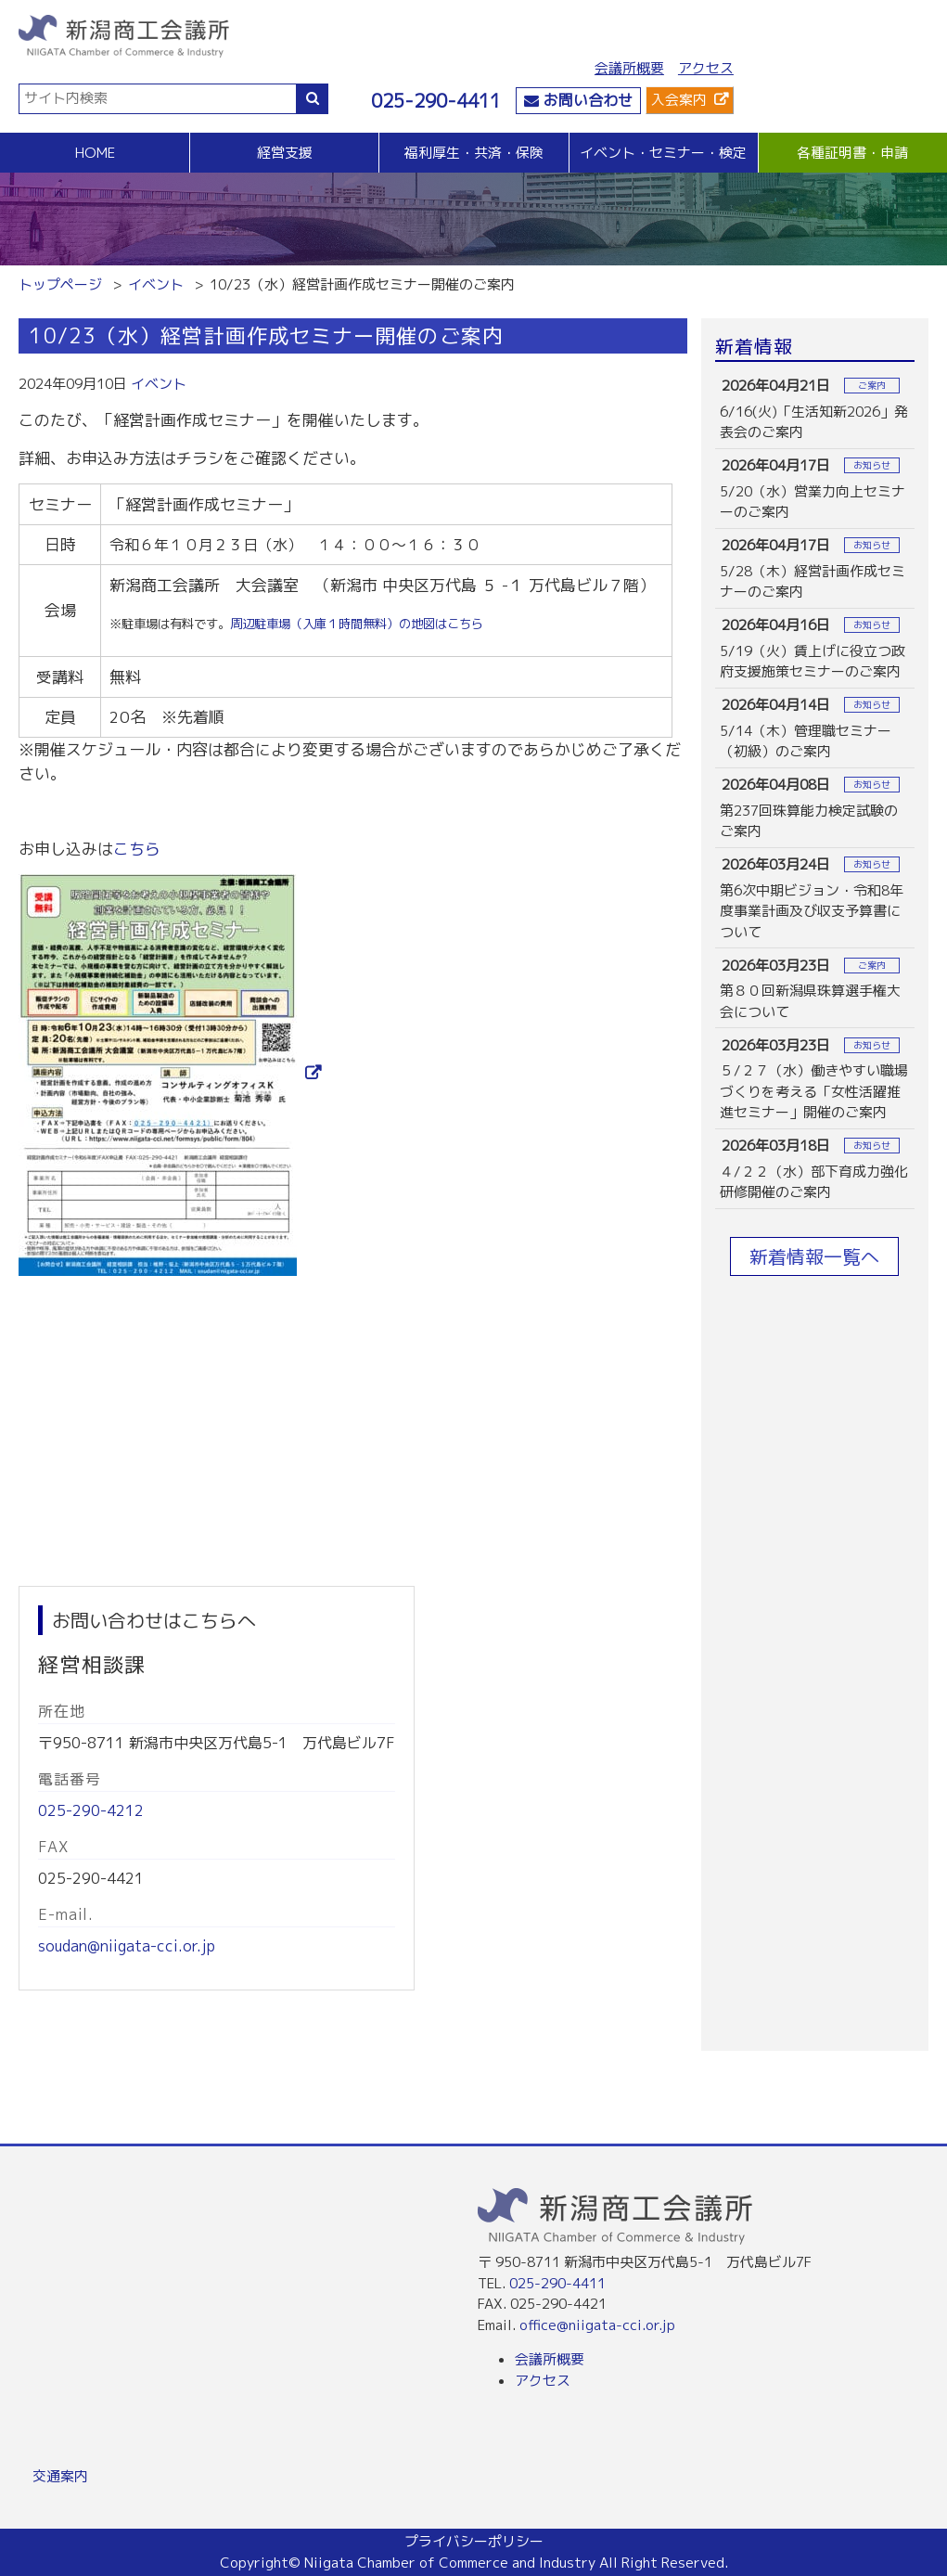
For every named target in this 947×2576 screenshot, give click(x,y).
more (815, 408)
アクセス (706, 68)
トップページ (60, 284)
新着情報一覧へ (814, 1256)
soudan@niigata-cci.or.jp (126, 1946)
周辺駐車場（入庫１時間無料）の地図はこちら (356, 623)
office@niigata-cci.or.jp (597, 2325)
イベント (156, 284)
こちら (136, 848)
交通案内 (60, 2476)
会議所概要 (629, 68)
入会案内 (679, 99)
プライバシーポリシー (474, 2541)
